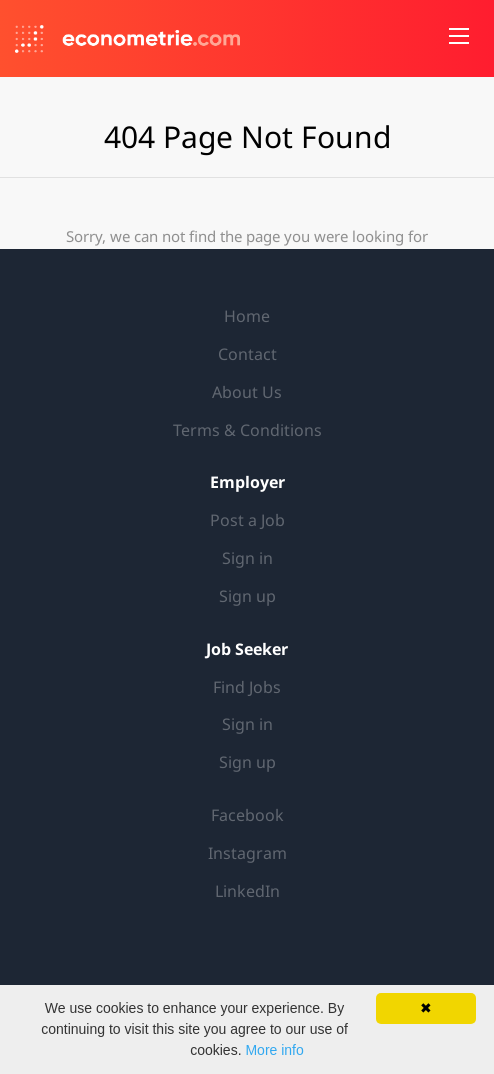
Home (247, 316)
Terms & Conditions (247, 430)
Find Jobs (247, 687)
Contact (247, 354)
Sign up (247, 596)
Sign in (247, 558)
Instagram (247, 853)
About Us (247, 392)
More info (274, 1050)
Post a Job (247, 520)
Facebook (247, 815)
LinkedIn (247, 891)
